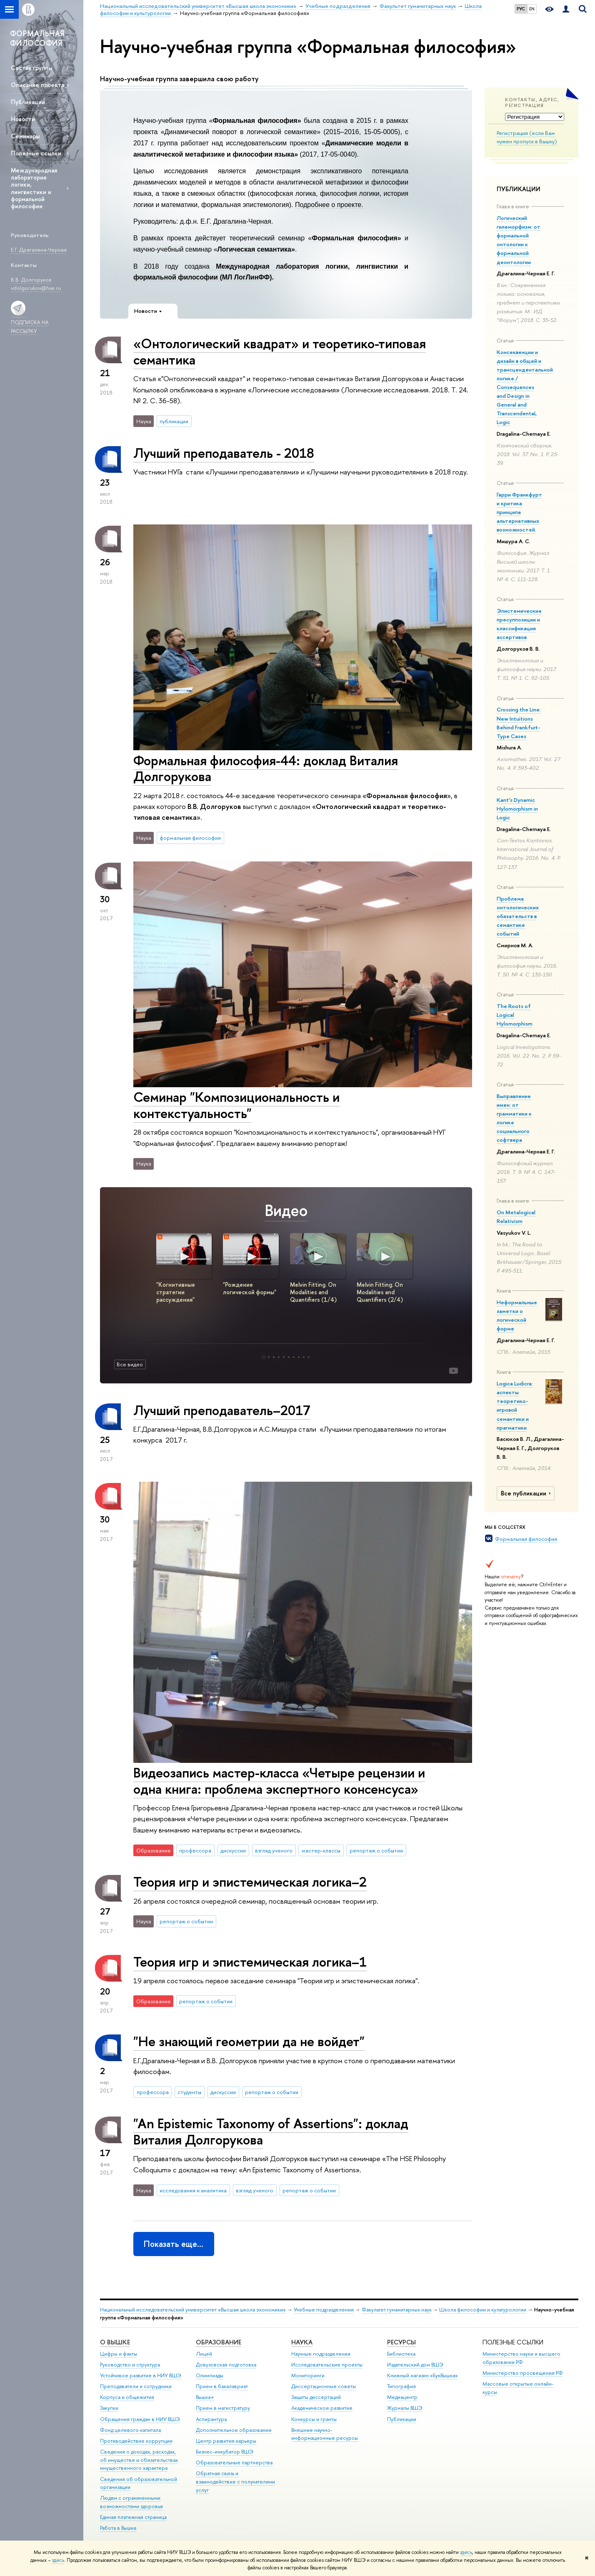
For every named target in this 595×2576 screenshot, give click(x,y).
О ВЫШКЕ (115, 2342)
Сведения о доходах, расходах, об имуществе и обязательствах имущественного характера (139, 2460)
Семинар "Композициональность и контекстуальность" (236, 1105)
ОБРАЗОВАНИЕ (218, 2342)
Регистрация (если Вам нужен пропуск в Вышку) (527, 137)
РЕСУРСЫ (401, 2342)
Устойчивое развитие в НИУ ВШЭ (140, 2375)
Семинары (25, 136)
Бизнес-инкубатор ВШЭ (224, 2451)
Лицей (204, 2353)
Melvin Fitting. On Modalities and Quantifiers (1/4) (313, 1292)
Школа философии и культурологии (482, 2309)
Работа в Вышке (118, 2527)
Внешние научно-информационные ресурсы (324, 2434)
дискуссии (233, 1850)
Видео (286, 1210)
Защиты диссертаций (316, 2397)
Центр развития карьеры (226, 2440)
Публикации (28, 102)
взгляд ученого (273, 1850)
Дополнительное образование (234, 2430)
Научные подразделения (320, 2353)
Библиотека (401, 2353)
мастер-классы (321, 1850)
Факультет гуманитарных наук (397, 2309)
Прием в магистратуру (223, 2407)
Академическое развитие (321, 2407)
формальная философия (190, 837)
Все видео (130, 1364)
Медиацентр (402, 2397)
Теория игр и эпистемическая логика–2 (250, 1881)
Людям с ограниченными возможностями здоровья (131, 2502)
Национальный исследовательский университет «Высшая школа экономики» (193, 2309)
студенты (189, 2092)
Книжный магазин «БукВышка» (422, 2375)
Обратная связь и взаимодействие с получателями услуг (235, 2482)
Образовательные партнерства (234, 2462)
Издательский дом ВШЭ (415, 2364)
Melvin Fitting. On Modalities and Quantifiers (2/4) (380, 1292)
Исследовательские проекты (326, 2364)
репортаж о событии (376, 1850)
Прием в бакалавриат (222, 2386)
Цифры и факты (118, 2353)
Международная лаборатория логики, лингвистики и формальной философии (34, 188)
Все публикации (527, 1493)
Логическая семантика (254, 249)
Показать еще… (173, 2243)
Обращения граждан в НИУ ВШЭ (140, 2419)
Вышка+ (205, 2397)
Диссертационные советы (323, 2386)
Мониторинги (308, 2375)
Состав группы (31, 68)
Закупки (109, 2407)
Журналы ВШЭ (404, 2407)
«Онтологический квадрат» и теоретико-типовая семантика (279, 351)
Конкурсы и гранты (314, 2419)
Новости (23, 119)
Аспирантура (211, 2419)
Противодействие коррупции (136, 2440)
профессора (195, 1850)
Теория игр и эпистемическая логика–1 (250, 1961)
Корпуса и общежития (127, 2397)
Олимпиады (209, 2375)
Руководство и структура (130, 2364)
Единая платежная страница (133, 2517)
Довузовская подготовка (226, 2364)
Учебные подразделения (324, 2309)
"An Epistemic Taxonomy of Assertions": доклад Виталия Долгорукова (270, 2131)
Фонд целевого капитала (130, 2430)
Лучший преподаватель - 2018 (223, 453)
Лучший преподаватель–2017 (221, 1410)
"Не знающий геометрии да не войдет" (249, 2041)
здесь (466, 2552)
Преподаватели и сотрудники (136, 2386)
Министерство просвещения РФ (522, 2372)
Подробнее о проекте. (330, 204)
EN (532, 9)
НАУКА (301, 2342)
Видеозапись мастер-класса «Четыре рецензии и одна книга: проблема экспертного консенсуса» (279, 1780)
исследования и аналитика (193, 2190)
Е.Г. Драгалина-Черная (235, 221)
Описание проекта (37, 85)
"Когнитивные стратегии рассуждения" (175, 1292)
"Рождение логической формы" (249, 1288)
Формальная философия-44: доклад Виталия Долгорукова (265, 768)
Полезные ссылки (36, 153)
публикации (174, 421)
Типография (401, 2386)
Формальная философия (526, 1539)
